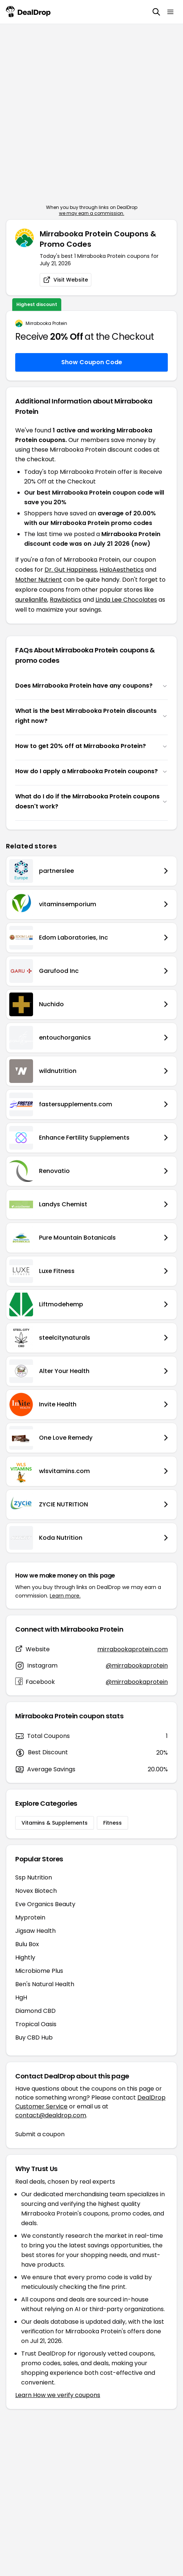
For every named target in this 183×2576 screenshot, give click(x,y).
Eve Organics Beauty (45, 1904)
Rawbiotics (65, 599)
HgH (21, 1997)
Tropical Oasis (35, 2024)
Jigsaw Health (35, 1931)
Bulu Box (27, 1944)
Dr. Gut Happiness (71, 569)
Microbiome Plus (39, 1971)
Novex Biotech (36, 1891)
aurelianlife (31, 599)
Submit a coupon (40, 2134)
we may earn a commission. (91, 213)
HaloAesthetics (121, 569)
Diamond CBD (35, 2011)
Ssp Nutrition (33, 1877)
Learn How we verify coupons (57, 2395)
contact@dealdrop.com (50, 2115)
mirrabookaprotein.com (132, 1649)
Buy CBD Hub (34, 2037)
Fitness (112, 1823)
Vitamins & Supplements (55, 1823)
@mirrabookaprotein (137, 1665)
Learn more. (65, 1595)
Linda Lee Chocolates (126, 599)
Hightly (25, 1957)
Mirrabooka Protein (46, 323)
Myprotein (30, 1917)
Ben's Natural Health (44, 1984)
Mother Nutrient (38, 579)
